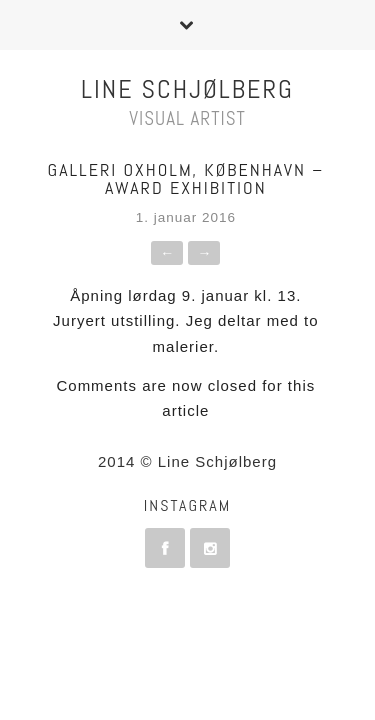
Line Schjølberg (187, 89)
